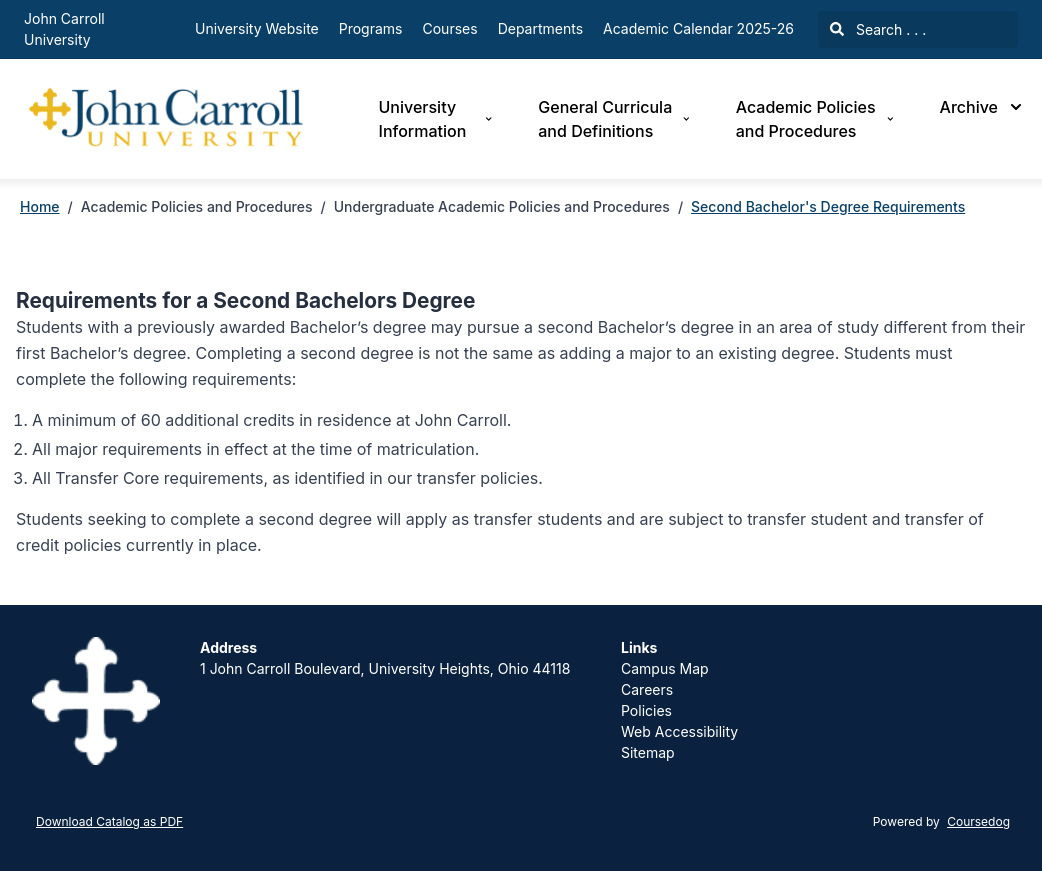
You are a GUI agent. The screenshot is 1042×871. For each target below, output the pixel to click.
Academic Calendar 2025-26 (698, 28)
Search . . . (878, 29)
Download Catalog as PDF (109, 821)
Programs (371, 28)
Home (40, 206)
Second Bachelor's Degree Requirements (828, 206)
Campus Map (665, 668)
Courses (450, 28)
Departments (540, 28)
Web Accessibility (679, 731)
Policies (646, 710)
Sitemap (648, 752)
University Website (257, 28)
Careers (647, 689)
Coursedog (978, 821)
